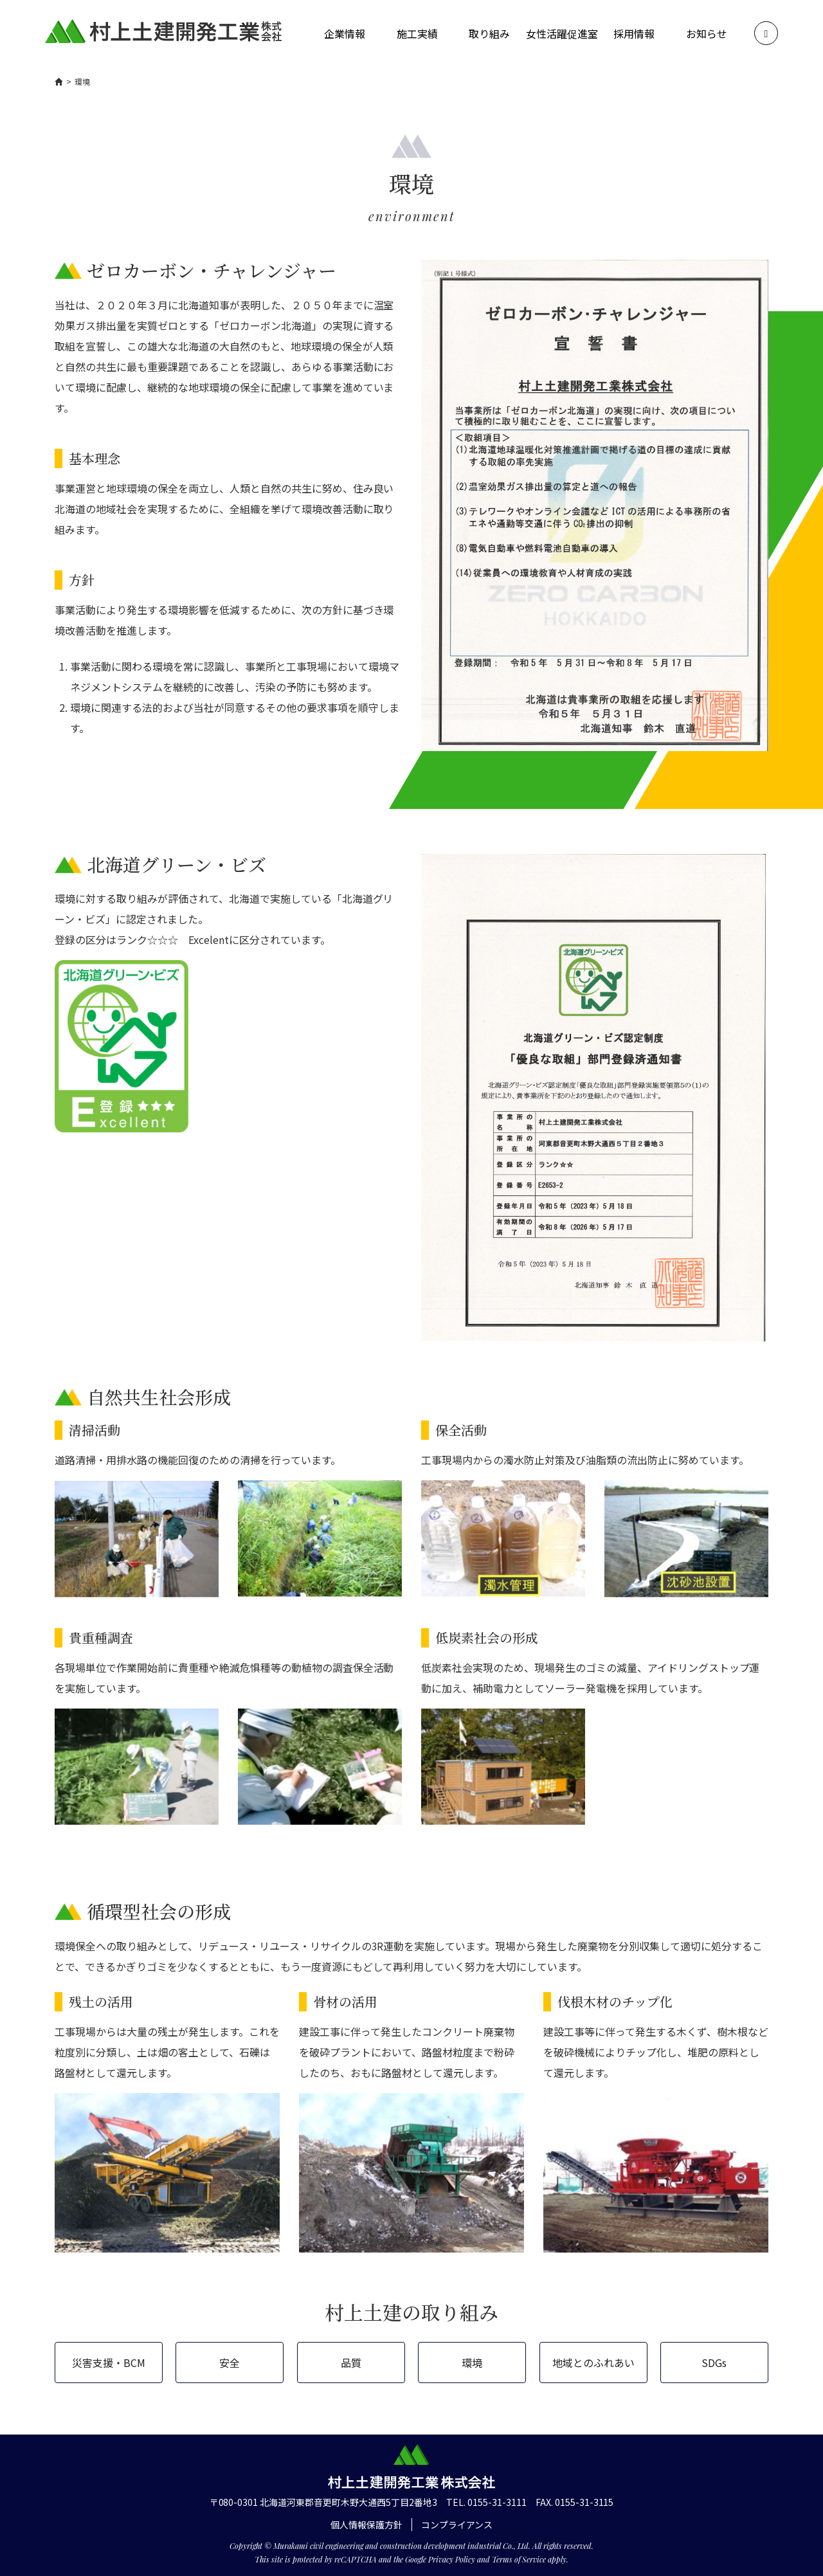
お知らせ (706, 33)
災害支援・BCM (108, 2362)
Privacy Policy (451, 2559)
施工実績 (417, 33)
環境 (472, 2362)
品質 (351, 2362)
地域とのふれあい (593, 2362)
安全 (229, 2362)
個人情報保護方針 (366, 2524)
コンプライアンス (457, 2524)
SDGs (714, 2362)
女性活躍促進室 (562, 33)
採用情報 (634, 33)
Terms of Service (519, 2559)
